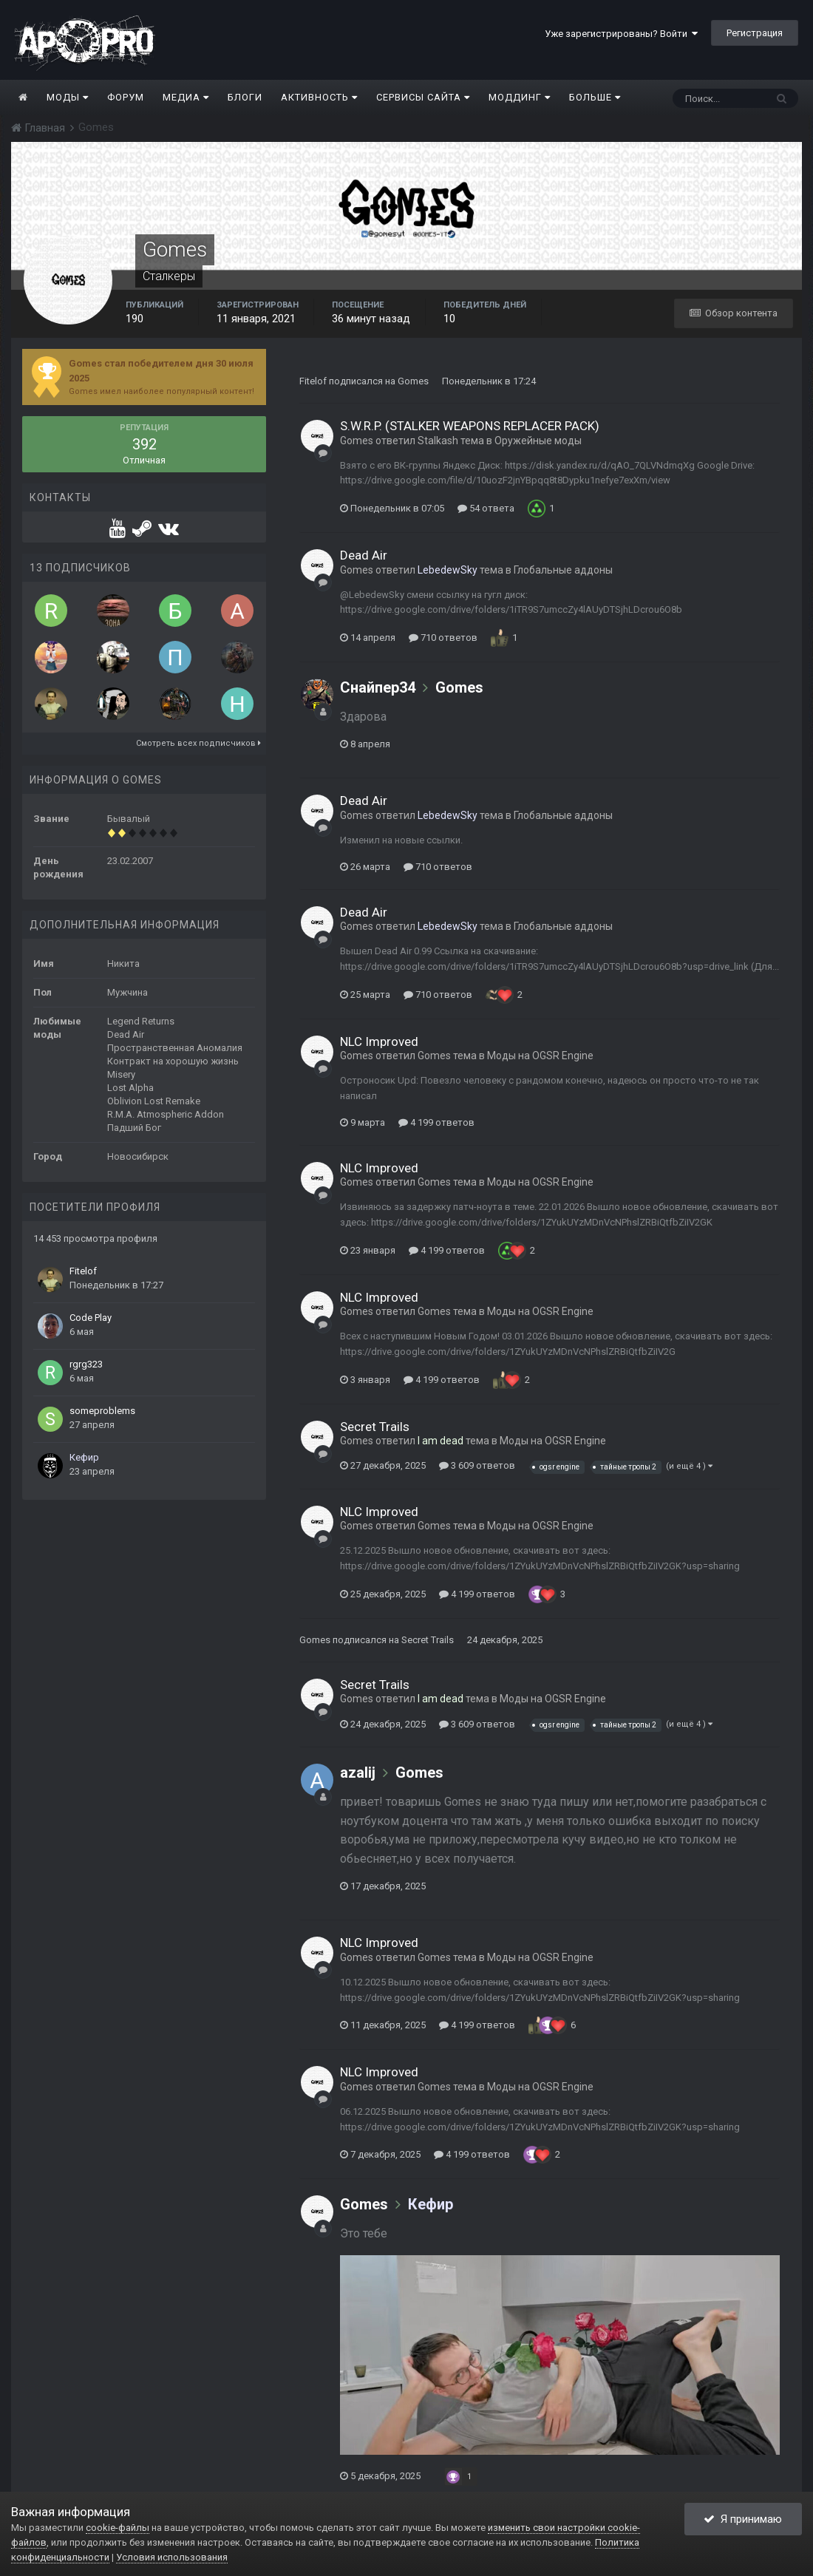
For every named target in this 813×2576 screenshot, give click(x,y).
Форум (125, 97)
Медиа (186, 97)
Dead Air (363, 555)
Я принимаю (743, 2519)
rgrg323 (86, 1364)
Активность (319, 97)
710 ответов (443, 637)
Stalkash (438, 440)
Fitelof (83, 1271)
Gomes (413, 381)
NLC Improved (379, 1041)
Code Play (90, 1317)
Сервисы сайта (423, 97)
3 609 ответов (477, 1465)
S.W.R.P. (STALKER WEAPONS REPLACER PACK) (469, 425)
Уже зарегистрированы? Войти (621, 33)
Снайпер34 (377, 687)
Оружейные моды (538, 440)
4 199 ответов (436, 1122)
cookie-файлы (117, 2527)
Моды (68, 97)
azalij (357, 1772)
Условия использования (172, 2557)
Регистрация (755, 32)
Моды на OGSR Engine (540, 1055)
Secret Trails (374, 1426)
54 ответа (485, 508)
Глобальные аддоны (563, 570)
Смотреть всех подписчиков (198, 743)
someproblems (102, 1410)
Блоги (245, 97)
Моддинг (520, 97)
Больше (595, 97)
